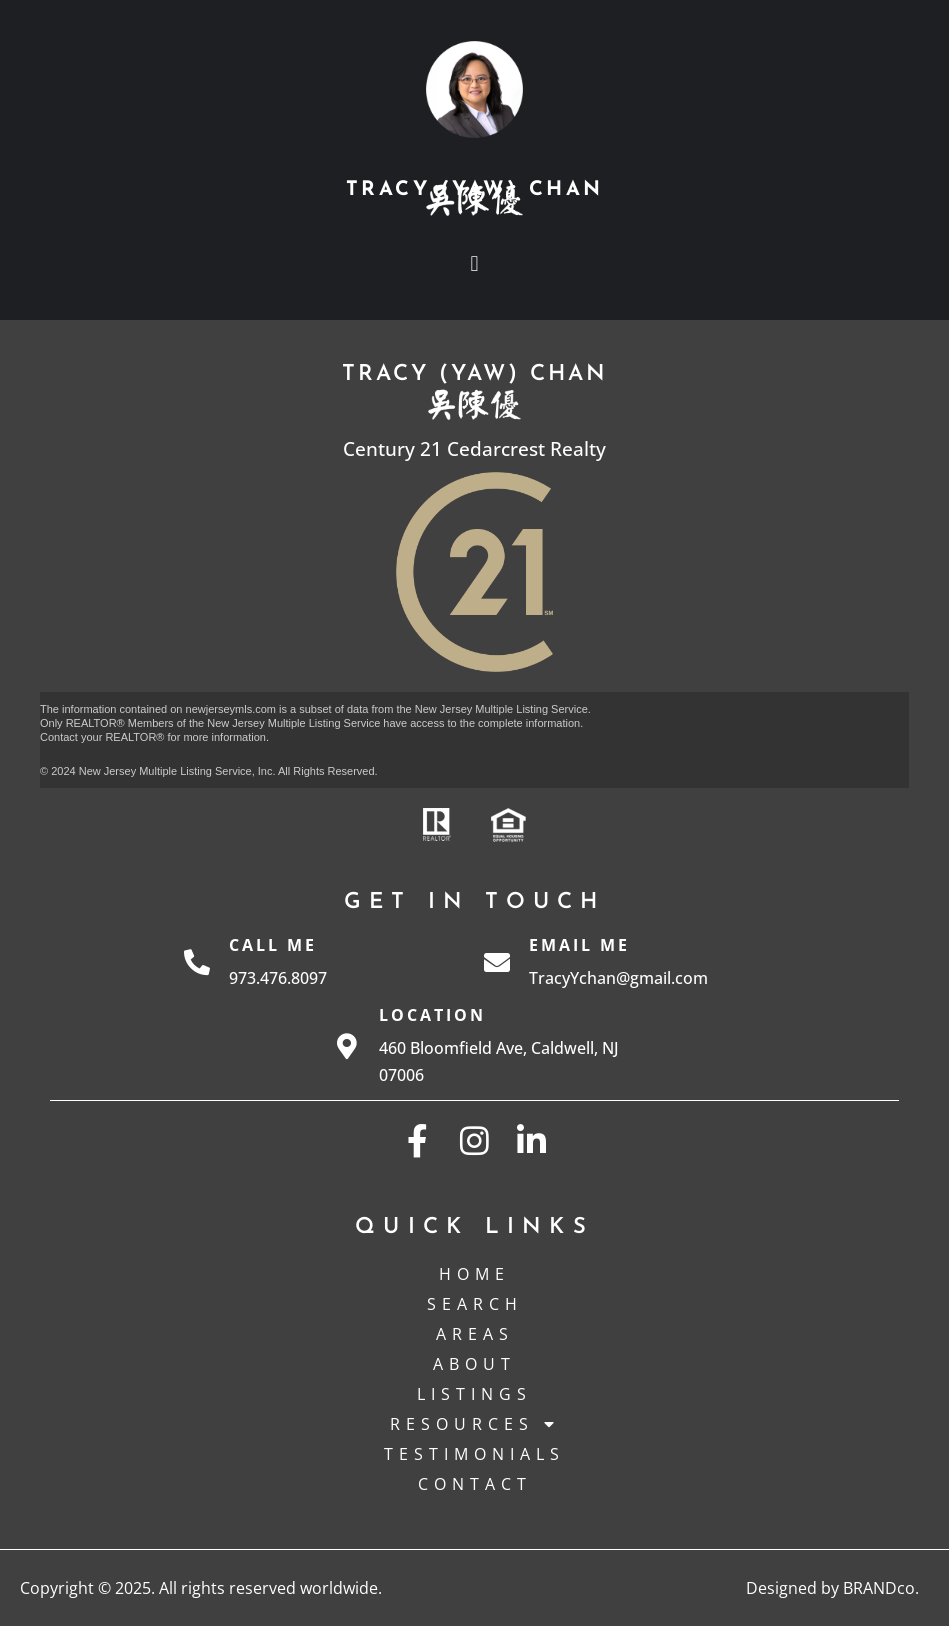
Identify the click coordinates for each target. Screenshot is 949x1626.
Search (475, 1304)
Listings (474, 1394)
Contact (475, 1484)
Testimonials (474, 1454)
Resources (475, 1424)
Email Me (579, 945)
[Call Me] (197, 962)
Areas (475, 1334)
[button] (474, 263)
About (474, 1364)
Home (474, 1274)
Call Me (273, 945)
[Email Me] (497, 962)
